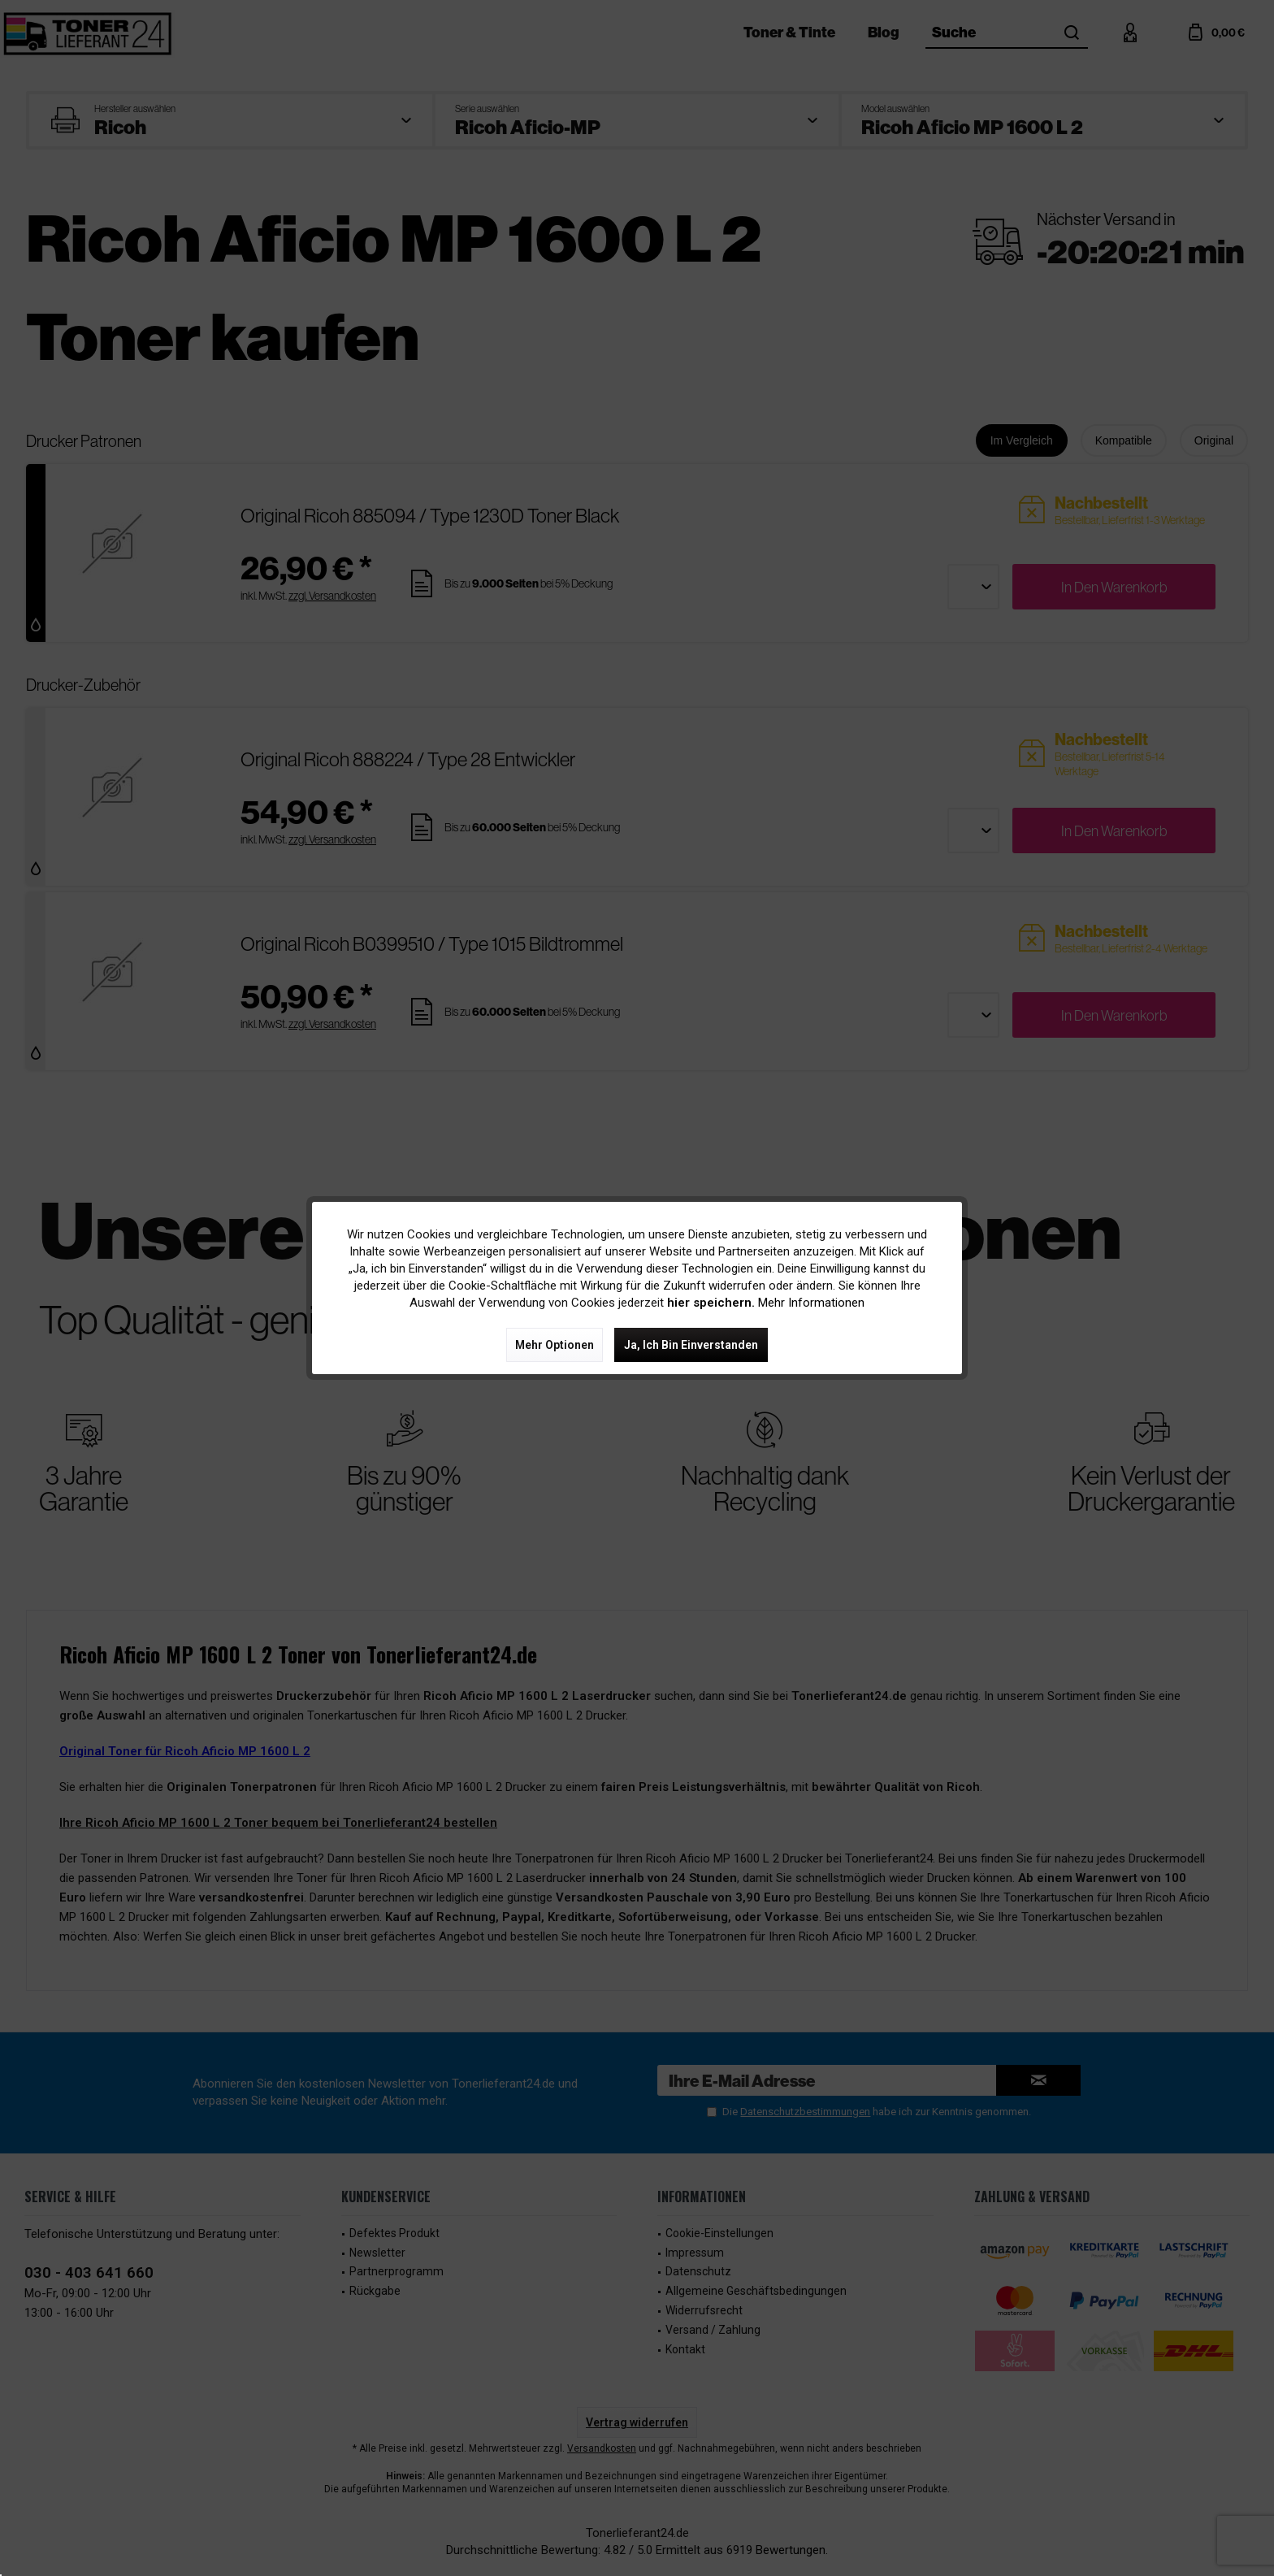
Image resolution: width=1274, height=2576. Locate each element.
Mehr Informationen (811, 1302)
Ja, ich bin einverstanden (691, 1344)
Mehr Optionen (554, 1344)
